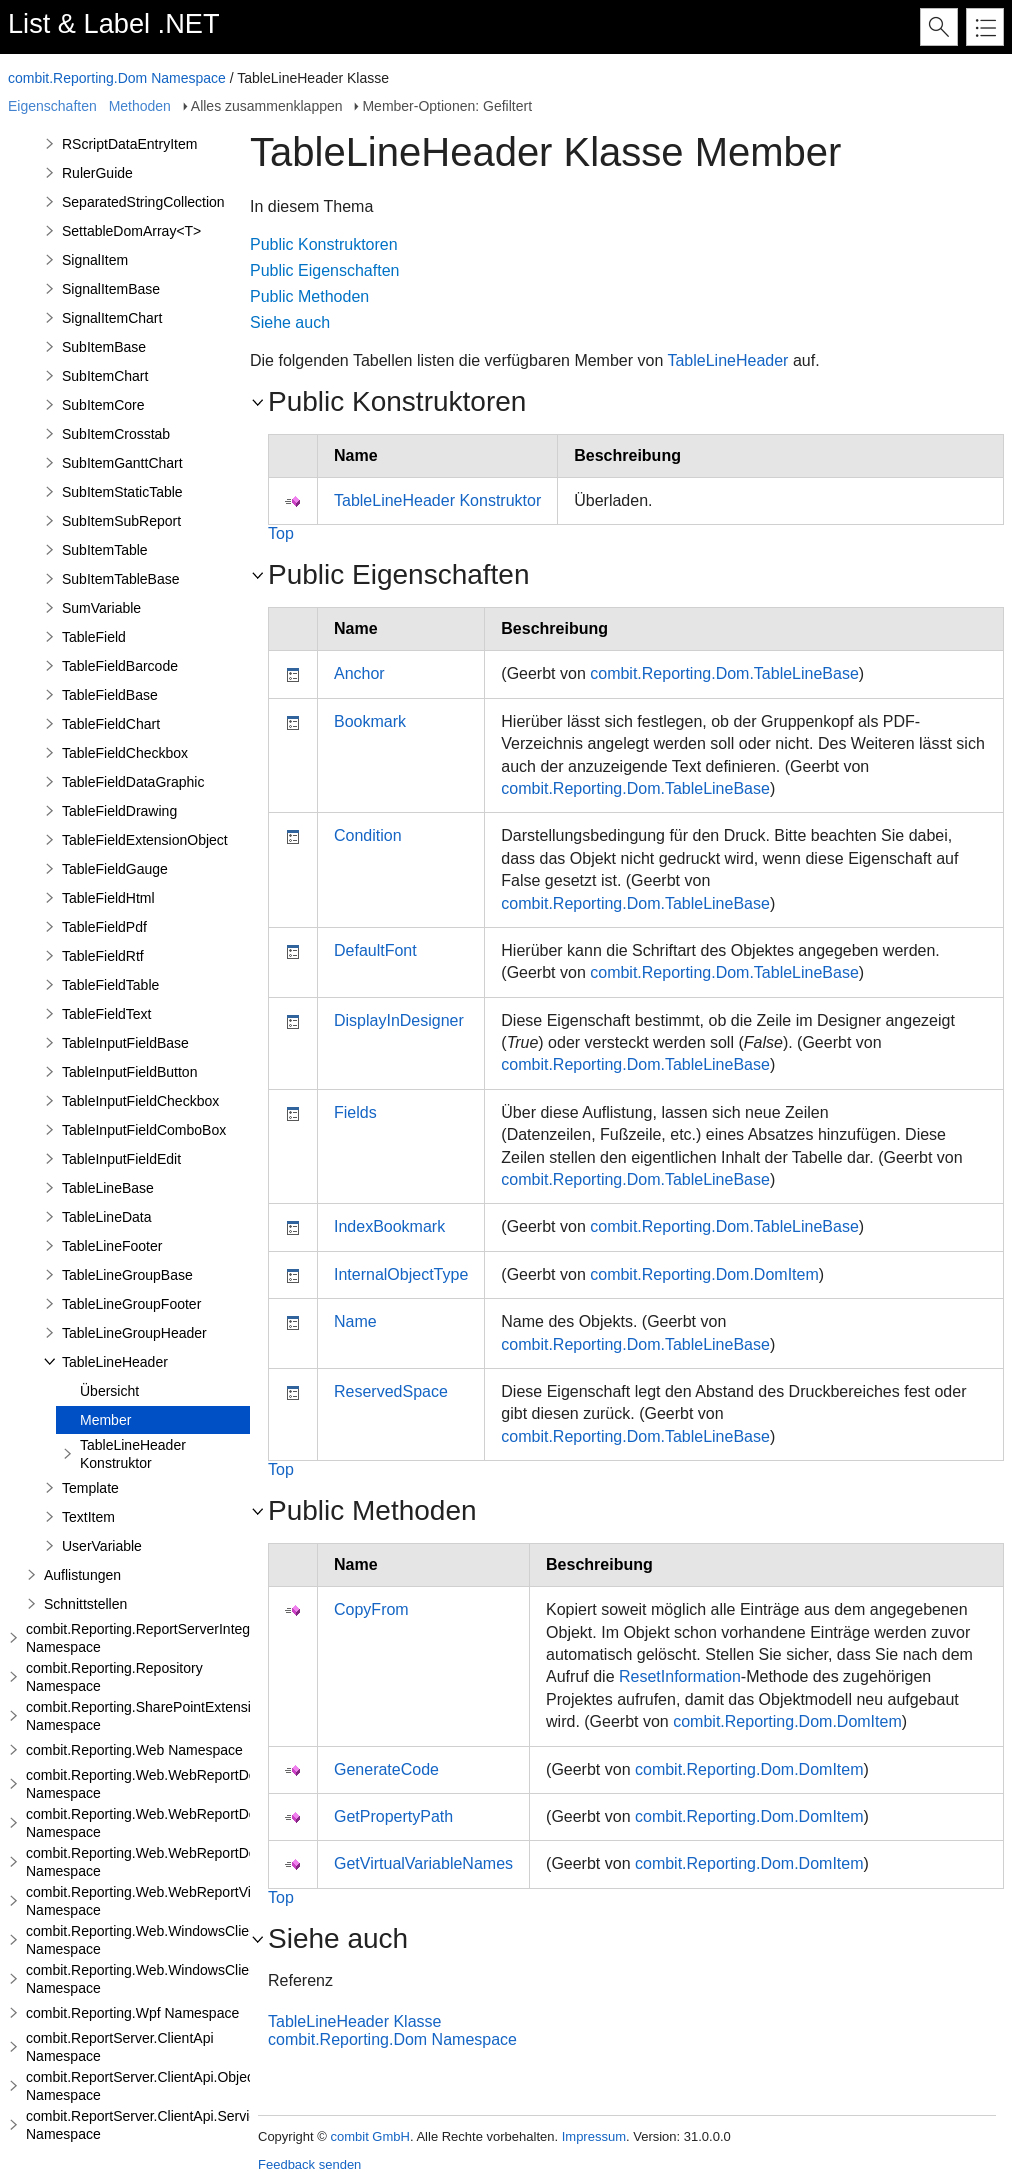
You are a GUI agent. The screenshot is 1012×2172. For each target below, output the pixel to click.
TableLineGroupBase (127, 1275)
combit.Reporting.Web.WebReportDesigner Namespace (160, 1784)
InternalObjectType (401, 1274)
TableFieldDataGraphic (133, 782)
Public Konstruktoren (324, 244)
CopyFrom (371, 1609)
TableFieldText (107, 1014)
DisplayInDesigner (399, 1020)
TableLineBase (108, 1188)
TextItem (88, 1517)
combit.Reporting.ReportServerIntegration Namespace (155, 1638)
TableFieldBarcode (120, 666)
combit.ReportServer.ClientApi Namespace (120, 2047)
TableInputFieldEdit (121, 1159)
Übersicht (109, 1391)
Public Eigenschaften (324, 270)
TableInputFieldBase (125, 1043)
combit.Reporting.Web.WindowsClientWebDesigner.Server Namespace (208, 1979)
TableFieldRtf (103, 956)
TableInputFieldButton (129, 1072)
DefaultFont (375, 950)
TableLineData (107, 1217)
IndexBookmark (389, 1226)
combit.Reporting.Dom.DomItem (704, 1274)
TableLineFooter (112, 1246)
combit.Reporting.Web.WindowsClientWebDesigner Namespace (185, 1940)
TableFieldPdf (104, 927)
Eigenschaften (52, 106)
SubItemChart (105, 376)
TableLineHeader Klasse (354, 2021)
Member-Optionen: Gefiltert (447, 106)
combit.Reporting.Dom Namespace (117, 78)
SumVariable (101, 608)
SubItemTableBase (121, 579)
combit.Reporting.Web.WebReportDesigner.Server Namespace (182, 1823)
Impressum (594, 2136)
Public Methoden (309, 296)
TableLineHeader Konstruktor (133, 1454)
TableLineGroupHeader (134, 1333)
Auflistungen (82, 1575)
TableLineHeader (115, 1362)
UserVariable (102, 1546)
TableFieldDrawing (119, 811)
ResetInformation (680, 1676)
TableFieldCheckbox (125, 753)
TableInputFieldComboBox (144, 1130)
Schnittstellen (85, 1604)
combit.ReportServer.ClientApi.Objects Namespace (145, 2086)
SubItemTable (105, 550)
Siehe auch (290, 322)
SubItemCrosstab (116, 434)
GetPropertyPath (393, 1816)
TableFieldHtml (108, 898)
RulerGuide (97, 173)
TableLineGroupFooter (131, 1304)
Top (281, 533)
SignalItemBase (111, 289)
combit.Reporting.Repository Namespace (114, 1677)
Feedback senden (309, 2164)
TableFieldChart (111, 724)
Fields (355, 1112)
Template (90, 1488)
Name (355, 1321)
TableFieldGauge (115, 869)
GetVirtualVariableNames (423, 1863)
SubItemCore (103, 405)
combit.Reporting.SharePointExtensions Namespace (149, 1716)
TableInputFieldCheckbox (140, 1101)
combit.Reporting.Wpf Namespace (132, 2013)
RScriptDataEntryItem (129, 144)
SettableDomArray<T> (131, 231)
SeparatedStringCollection (143, 202)
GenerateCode (386, 1769)
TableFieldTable (110, 985)
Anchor (359, 673)
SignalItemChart (112, 318)
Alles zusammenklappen (267, 106)
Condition (368, 835)
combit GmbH (369, 2136)
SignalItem (95, 260)
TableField (94, 637)
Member (105, 1420)
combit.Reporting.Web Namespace (134, 1750)
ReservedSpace (391, 1391)
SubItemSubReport (121, 521)
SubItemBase (104, 347)
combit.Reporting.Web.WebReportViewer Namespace (153, 1901)
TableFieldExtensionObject (145, 840)
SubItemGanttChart (122, 463)
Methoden (140, 106)
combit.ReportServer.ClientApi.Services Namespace (148, 2125)
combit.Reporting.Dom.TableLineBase (724, 673)
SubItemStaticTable (122, 492)
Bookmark (370, 721)
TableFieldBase (110, 695)
